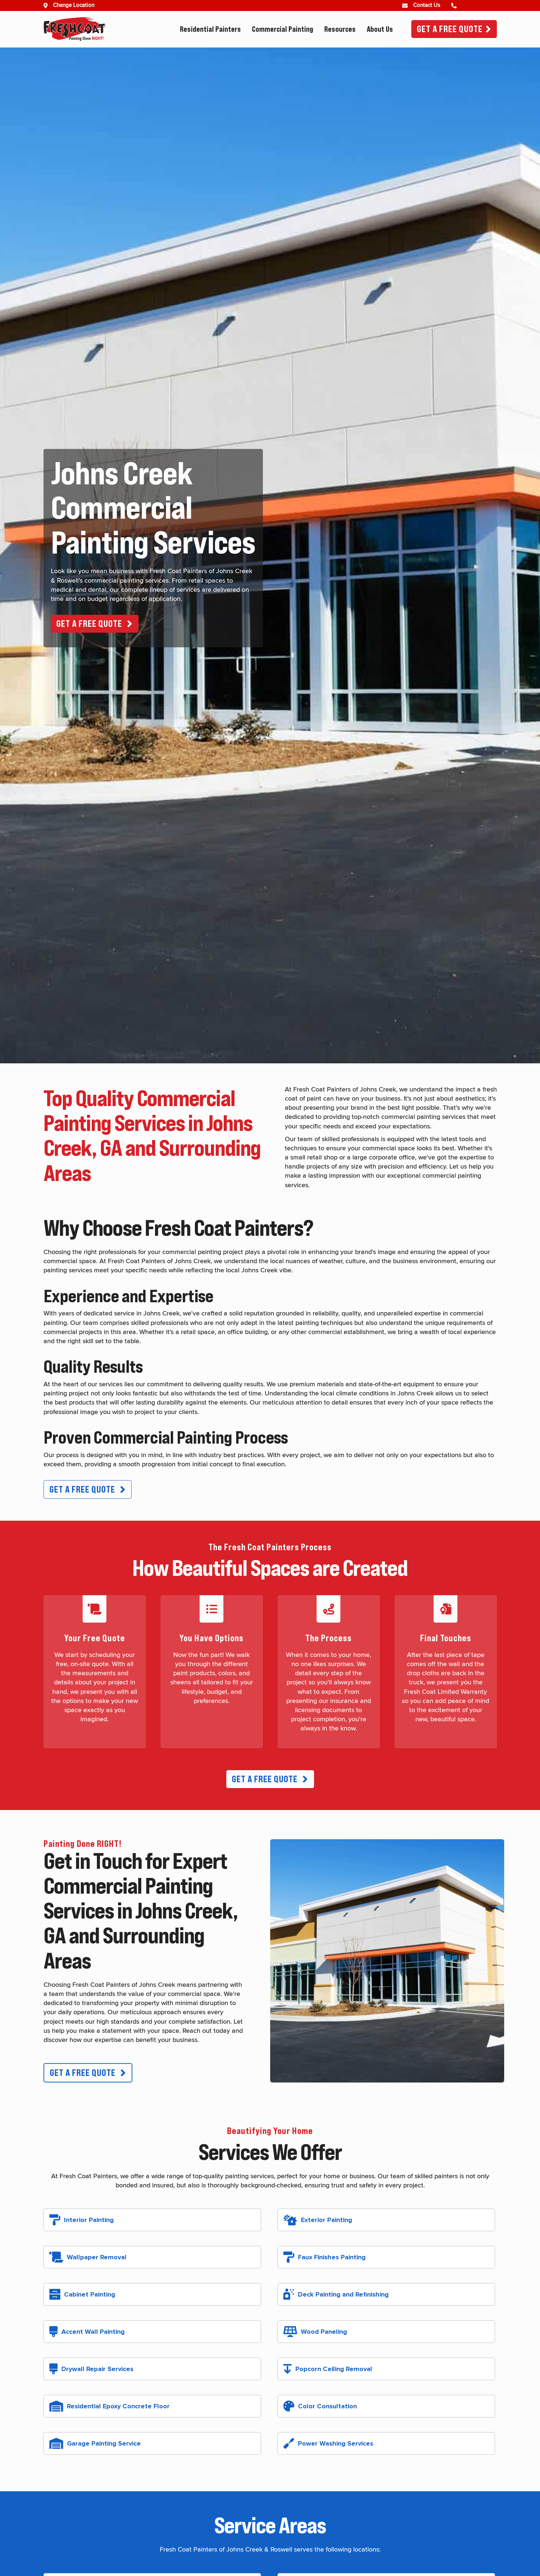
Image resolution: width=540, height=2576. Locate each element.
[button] (95, 624)
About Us (380, 29)
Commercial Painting (282, 29)
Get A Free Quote (450, 29)
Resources (340, 29)
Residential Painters (210, 29)
